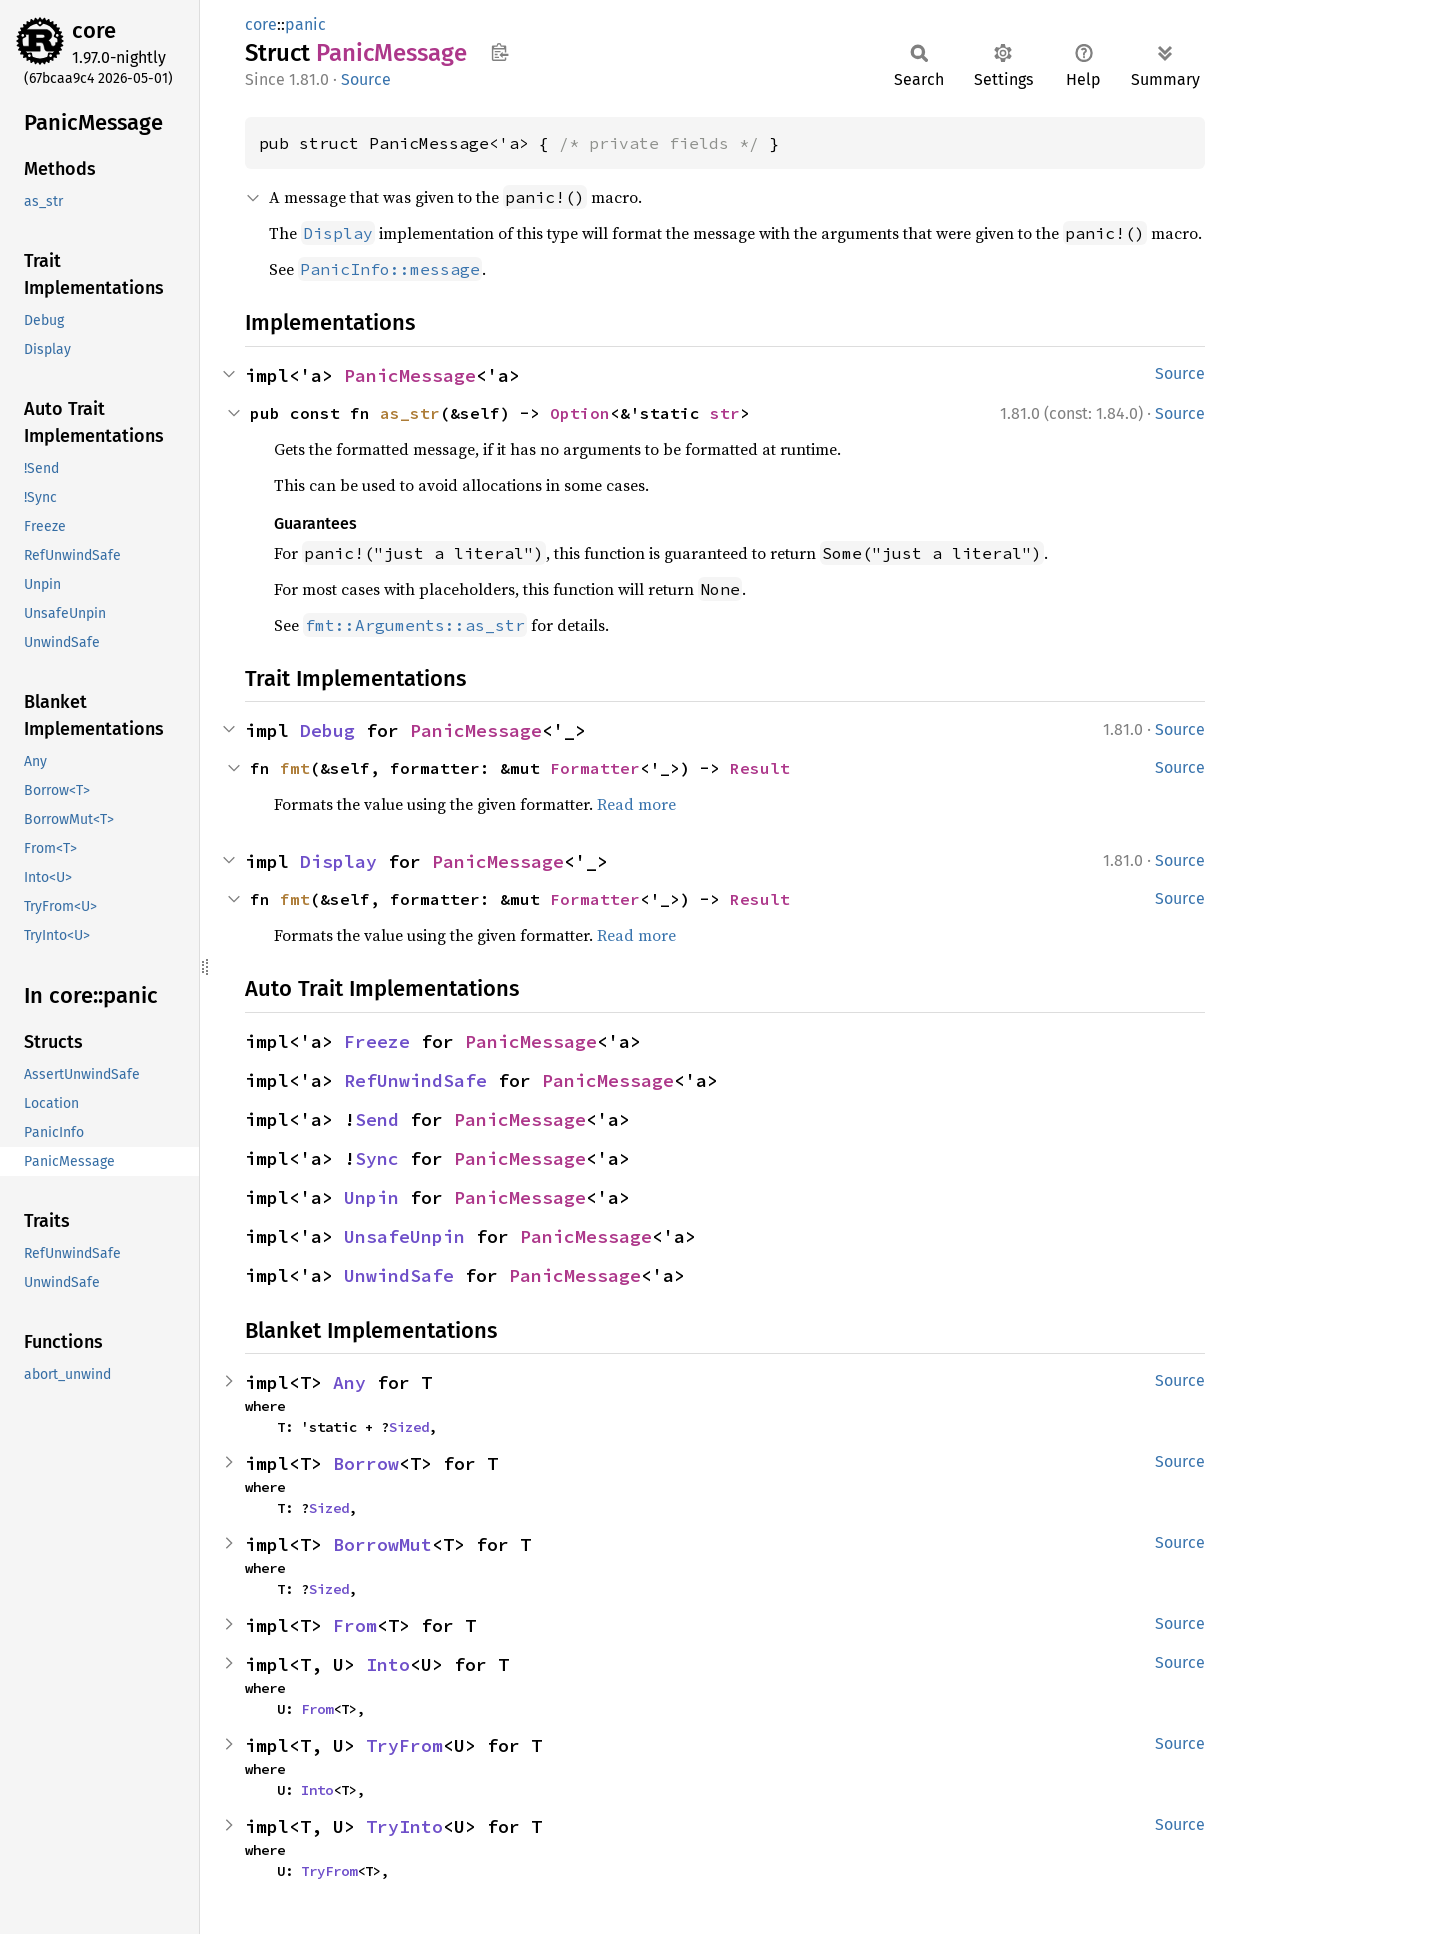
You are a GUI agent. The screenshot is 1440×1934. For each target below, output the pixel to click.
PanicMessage (410, 375)
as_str (410, 413)
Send (377, 1119)
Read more (636, 804)
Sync (377, 1158)
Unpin (371, 1197)
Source (366, 79)
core (94, 30)
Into (388, 1664)
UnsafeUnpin (404, 1236)
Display (338, 861)
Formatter (595, 768)
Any (349, 1382)
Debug (327, 730)
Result (760, 768)
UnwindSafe (399, 1275)
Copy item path (499, 52)
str (725, 413)
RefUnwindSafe (415, 1080)
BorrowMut (382, 1544)
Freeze (377, 1041)
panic (305, 24)
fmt (295, 768)
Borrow (366, 1463)
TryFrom (404, 1745)
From (355, 1625)
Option (580, 413)
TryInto (404, 1826)
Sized (409, 1427)
